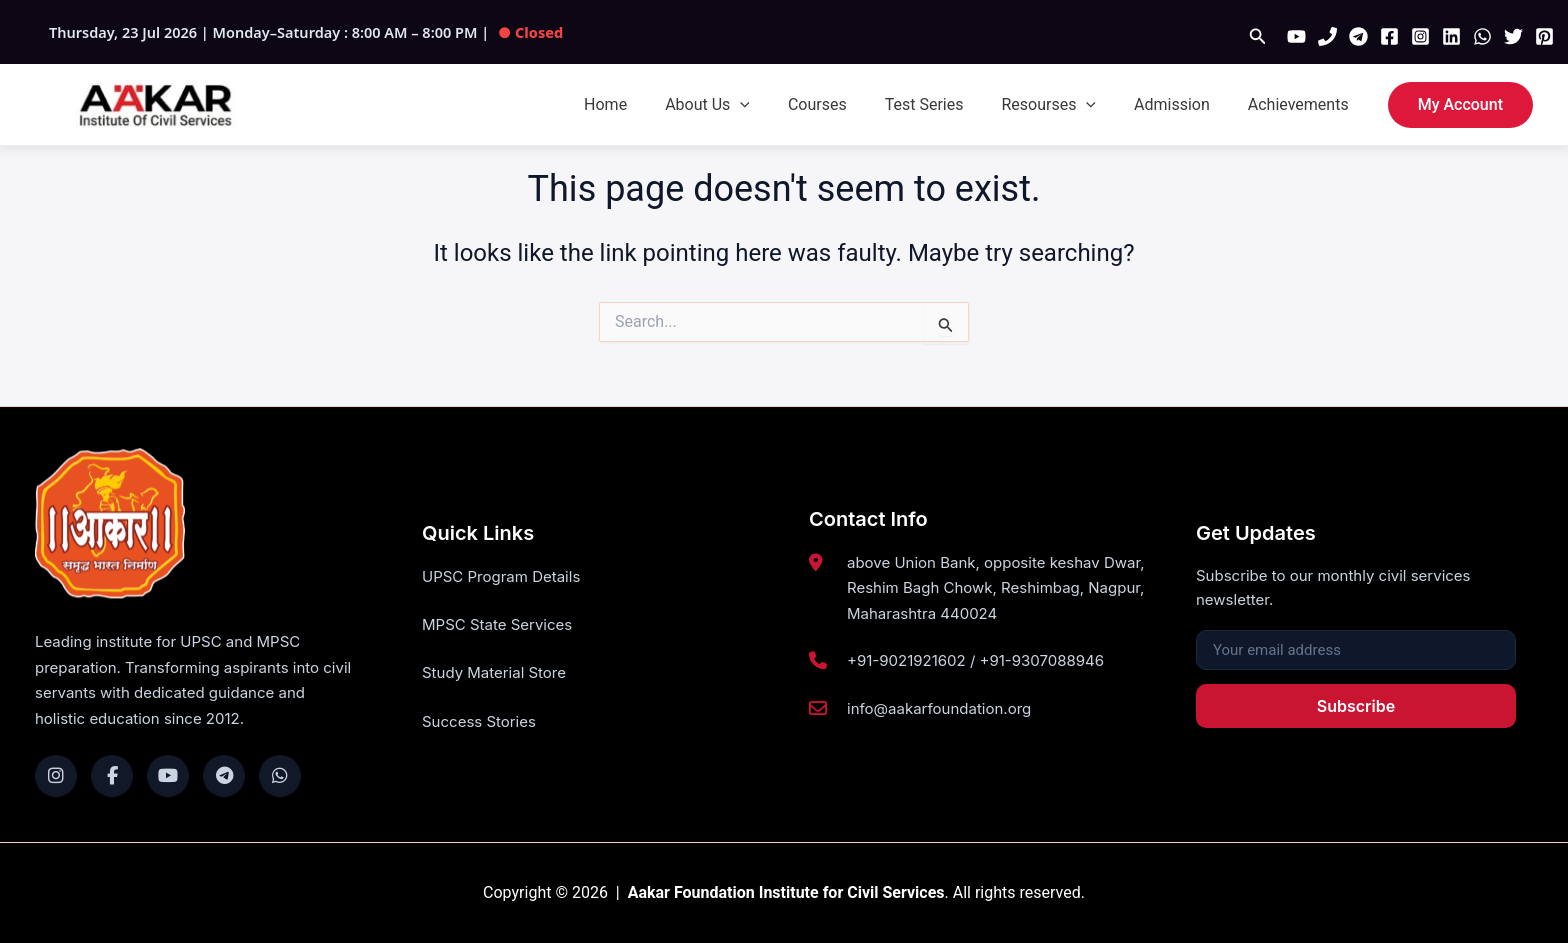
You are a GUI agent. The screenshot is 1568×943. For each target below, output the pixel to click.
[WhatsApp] (1482, 36)
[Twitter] (1513, 36)
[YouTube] (1296, 36)
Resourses (1063, 105)
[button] (1258, 36)
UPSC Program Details (501, 576)
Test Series (945, 104)
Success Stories (479, 722)
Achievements (1301, 104)
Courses (844, 104)
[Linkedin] (1451, 36)
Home (644, 104)
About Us (740, 105)
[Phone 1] (1327, 36)
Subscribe (1356, 706)
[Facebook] (1389, 36)
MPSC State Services (497, 625)
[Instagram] (1420, 36)
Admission (1181, 104)
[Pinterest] (1544, 36)
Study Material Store (494, 673)
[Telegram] (1358, 36)
